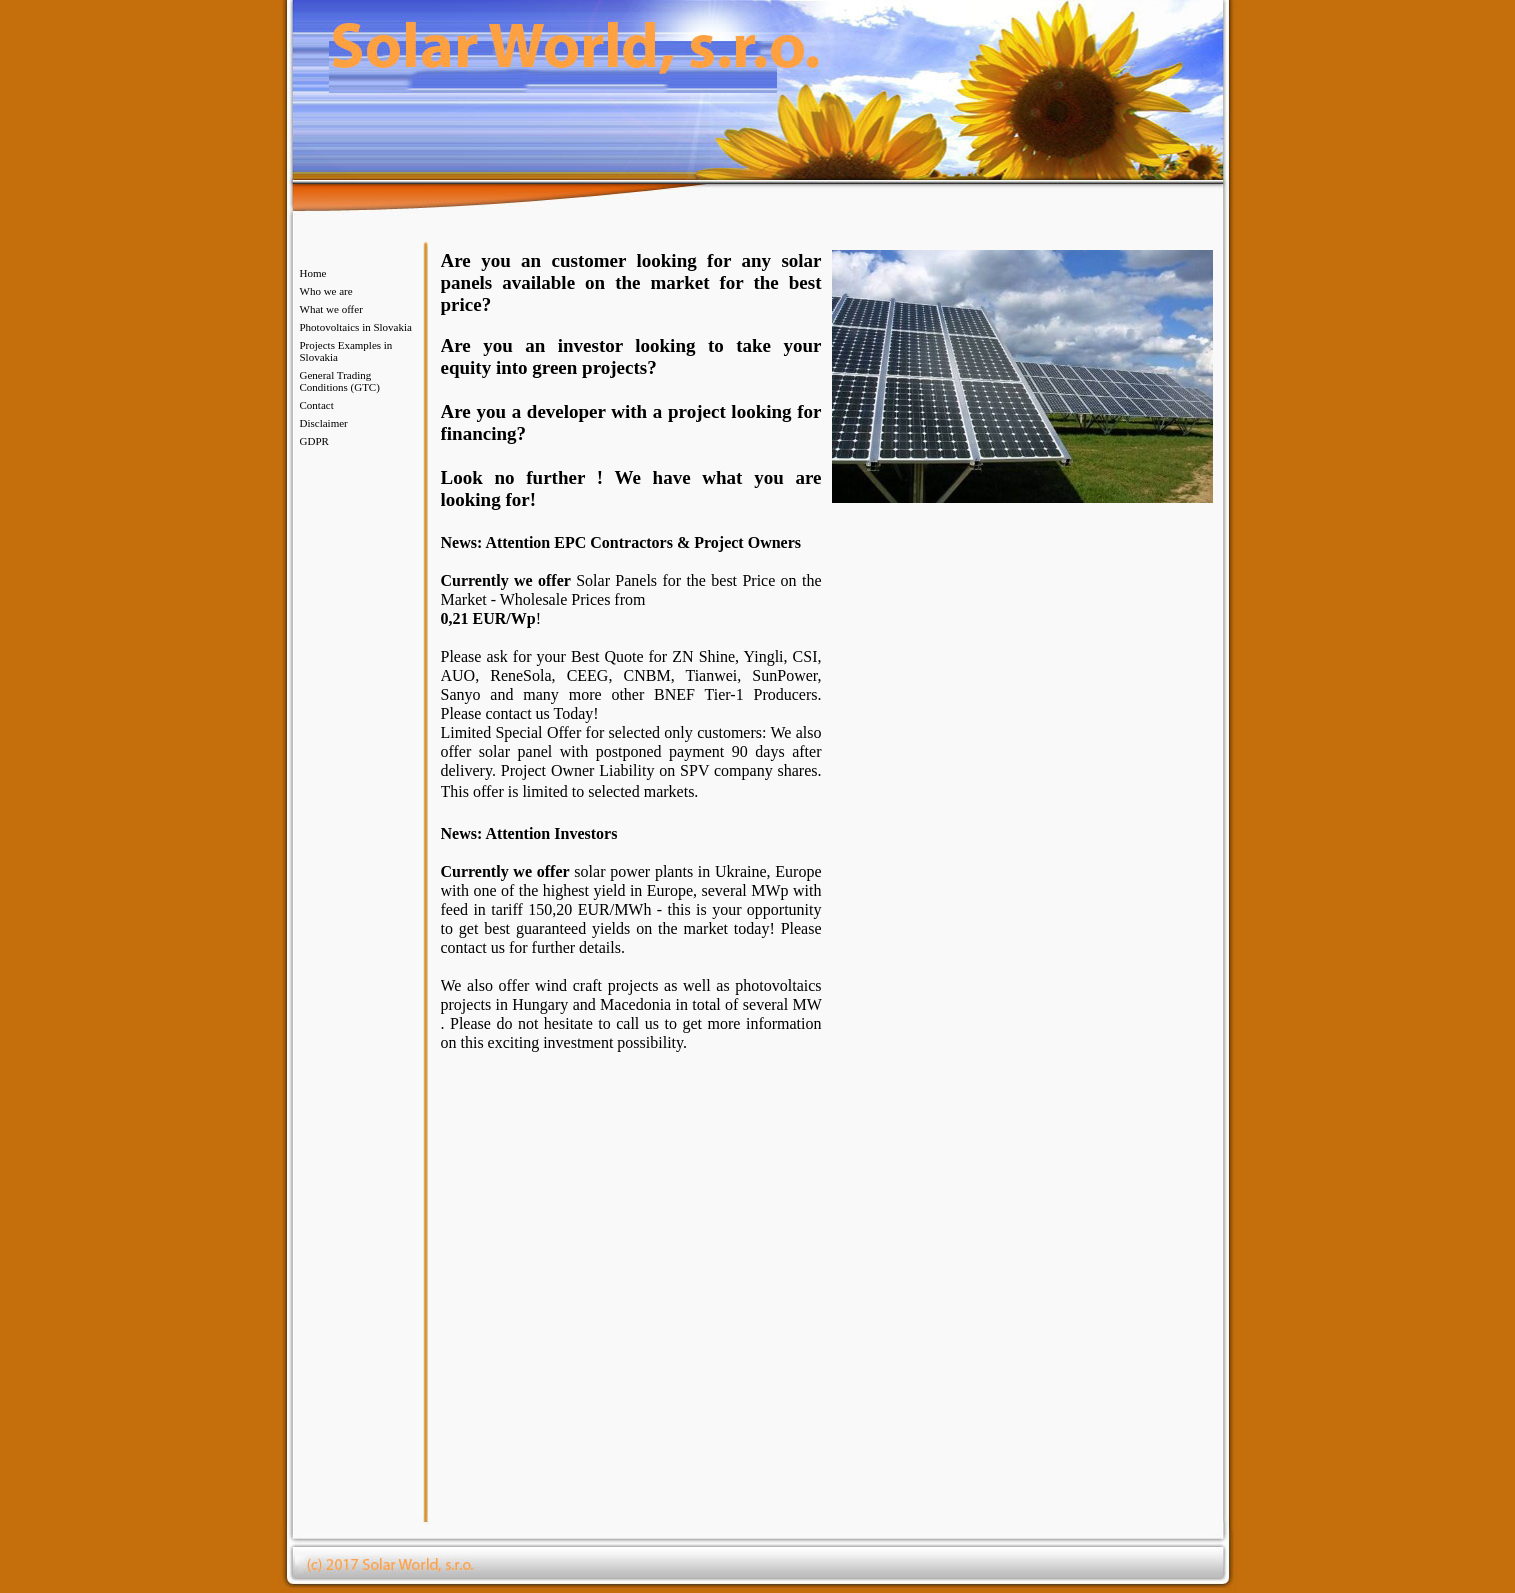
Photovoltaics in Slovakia (356, 327)
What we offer (331, 309)
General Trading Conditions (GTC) (340, 381)
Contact (317, 405)
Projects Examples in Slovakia (346, 351)
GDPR (314, 441)
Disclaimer (324, 423)
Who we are (326, 291)
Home (313, 273)
